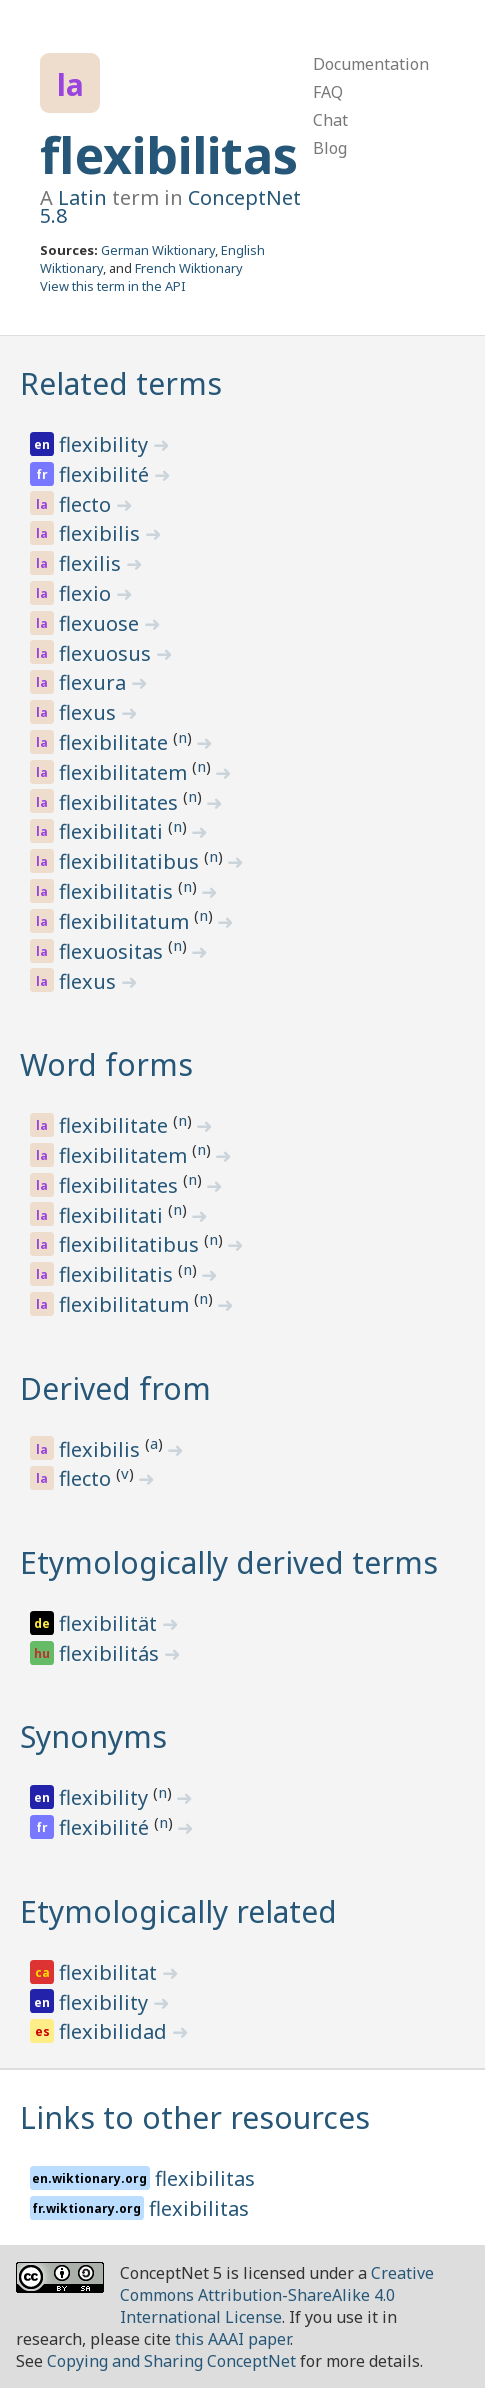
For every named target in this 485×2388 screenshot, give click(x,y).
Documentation (371, 64)
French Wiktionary (189, 268)
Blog (330, 148)
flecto (87, 504)
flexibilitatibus (131, 861)
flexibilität (110, 1623)
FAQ (328, 92)
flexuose (101, 623)
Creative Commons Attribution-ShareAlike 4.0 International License (277, 2295)
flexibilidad (115, 2031)
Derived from (115, 1388)
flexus (90, 712)
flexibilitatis (118, 891)
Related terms (121, 383)
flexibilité (106, 474)
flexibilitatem (125, 772)
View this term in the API (113, 286)
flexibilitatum (126, 921)
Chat (330, 120)
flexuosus (107, 653)
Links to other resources (195, 2117)
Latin (82, 197)
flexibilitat (110, 1972)
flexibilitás (111, 1653)
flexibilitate (116, 742)
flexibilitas (169, 155)
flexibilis (102, 533)
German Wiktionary (158, 250)
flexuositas (113, 951)
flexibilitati (113, 831)
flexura (95, 682)
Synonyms (93, 1736)
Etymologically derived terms (229, 1562)
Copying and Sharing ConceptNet (171, 2361)
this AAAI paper (232, 2339)
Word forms (106, 1064)
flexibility (106, 444)
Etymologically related (178, 1911)
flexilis (92, 563)
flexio (87, 593)
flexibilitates (121, 802)
